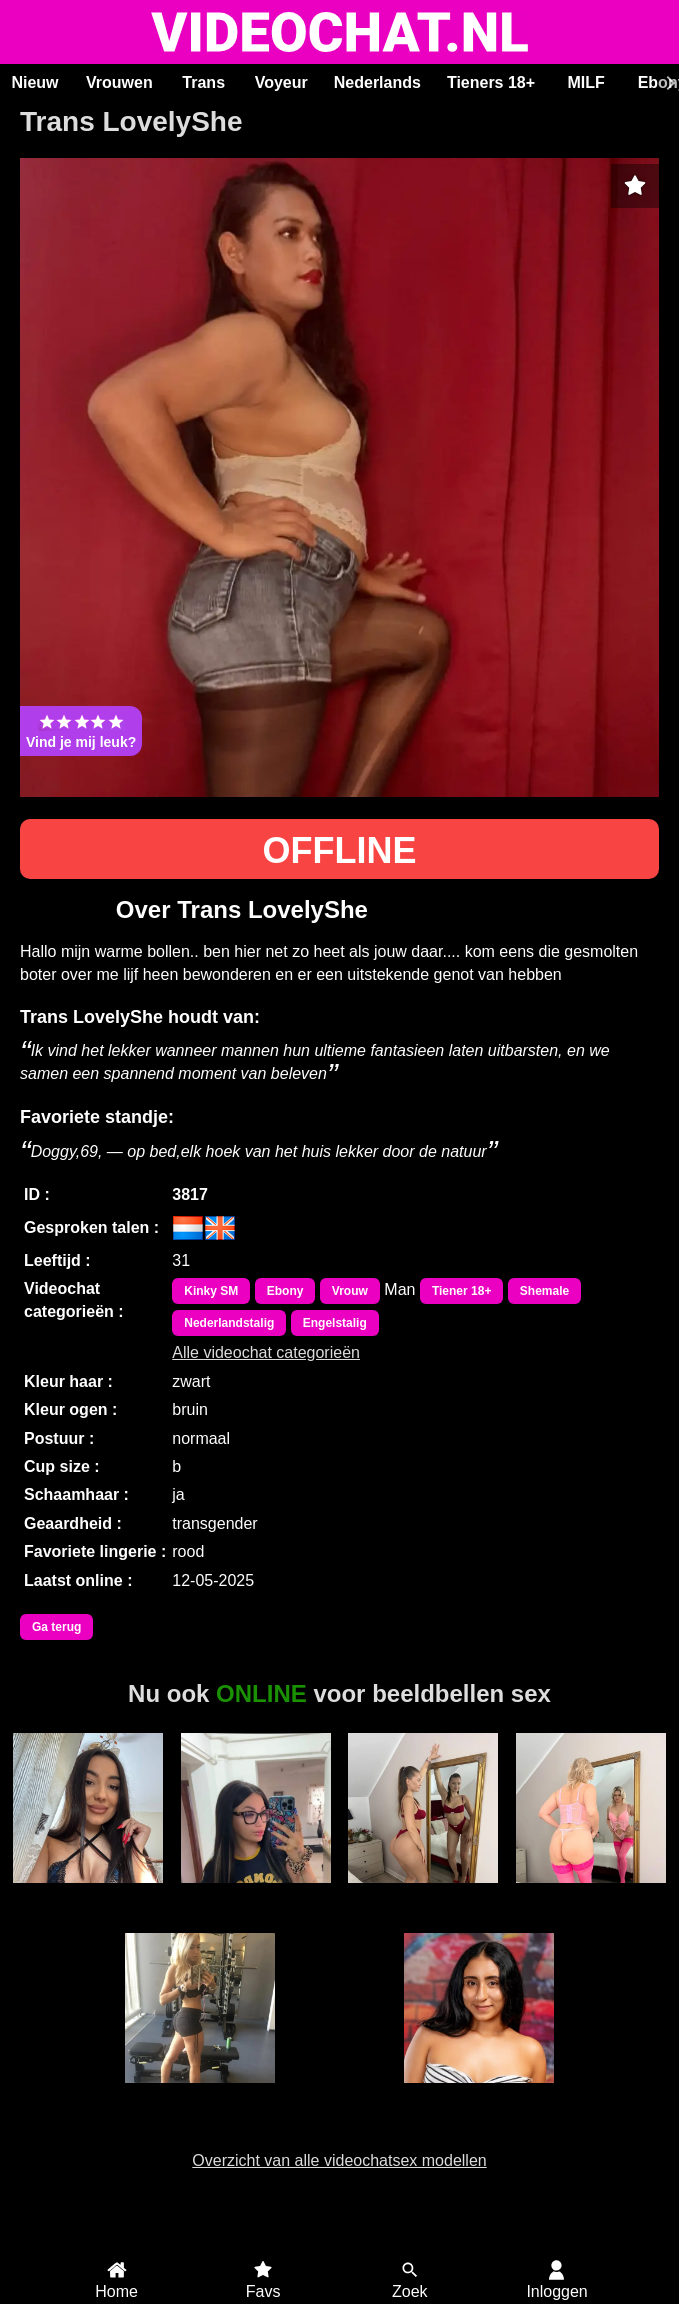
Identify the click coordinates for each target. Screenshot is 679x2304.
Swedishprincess (200, 2094)
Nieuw (34, 82)
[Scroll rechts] (668, 83)
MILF (585, 82)
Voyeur (281, 82)
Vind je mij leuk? (81, 731)
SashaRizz (423, 1894)
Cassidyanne (590, 1894)
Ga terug (56, 1627)
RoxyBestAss (87, 1894)
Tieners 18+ (491, 82)
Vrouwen (119, 82)
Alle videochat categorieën (266, 1352)
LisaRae (255, 1894)
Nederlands (377, 82)
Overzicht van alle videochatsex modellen (339, 2160)
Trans (203, 82)
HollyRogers (479, 2094)
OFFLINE (340, 850)
